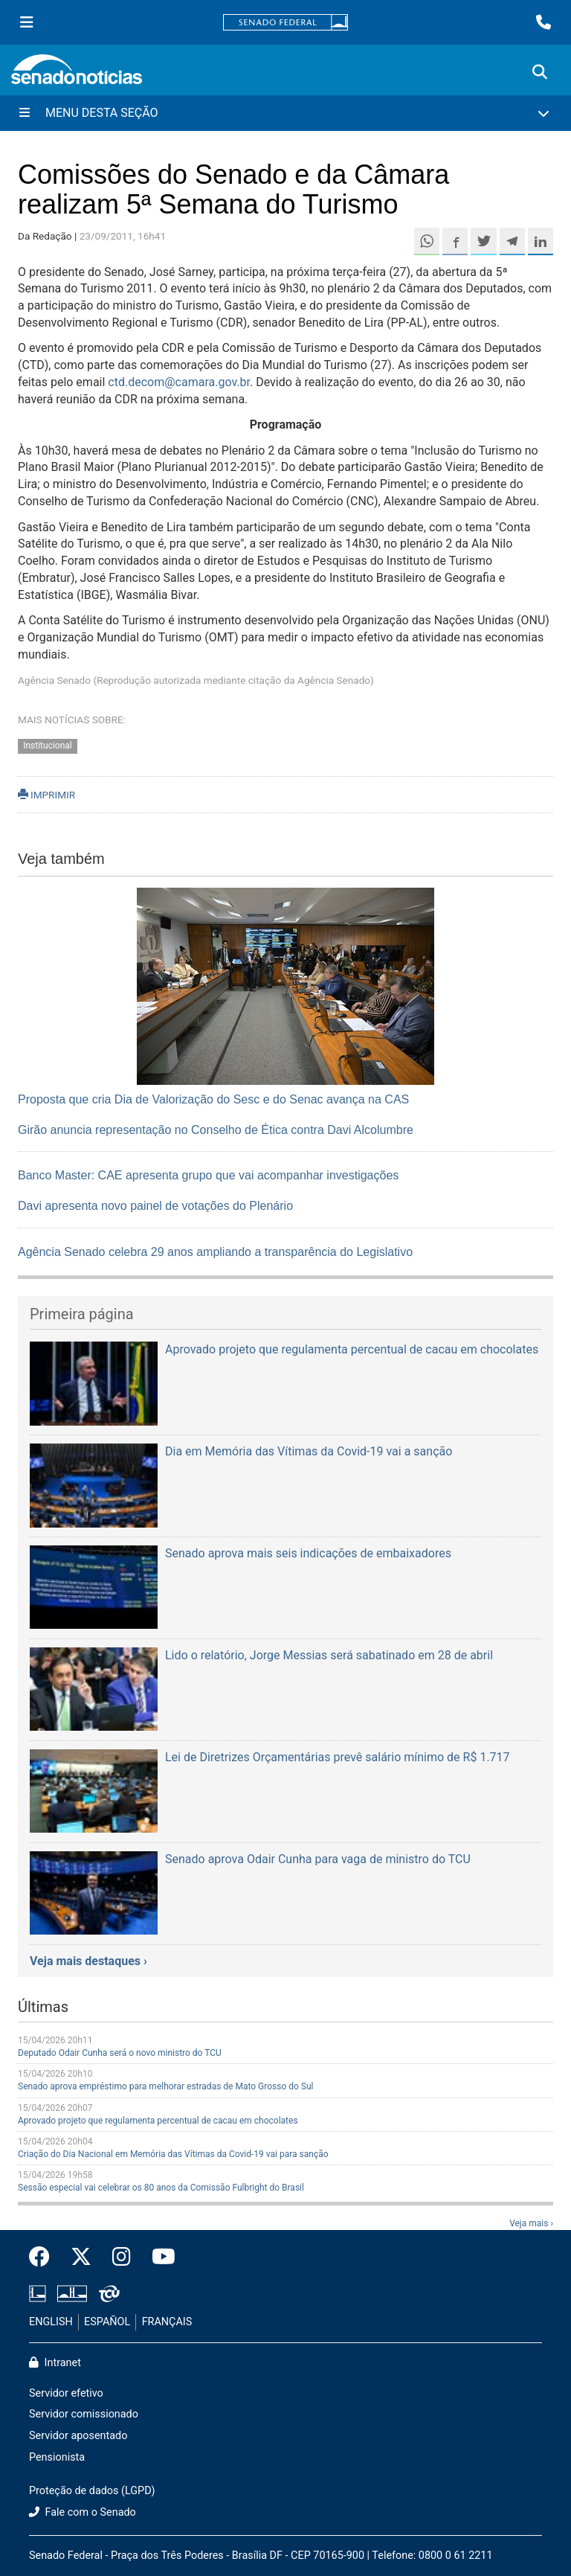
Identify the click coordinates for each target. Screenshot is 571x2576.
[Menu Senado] (26, 22)
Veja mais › (531, 2223)
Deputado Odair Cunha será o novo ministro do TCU (120, 2053)
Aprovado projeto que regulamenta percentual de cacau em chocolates (158, 2120)
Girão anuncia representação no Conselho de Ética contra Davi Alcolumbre (215, 1130)
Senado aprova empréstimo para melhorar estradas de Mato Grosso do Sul (165, 2086)
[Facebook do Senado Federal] (44, 2257)
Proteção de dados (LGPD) (92, 2490)
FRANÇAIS (167, 2322)
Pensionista (57, 2457)
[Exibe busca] (540, 72)
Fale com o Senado (82, 2512)
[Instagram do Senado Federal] (121, 2257)
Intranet (55, 2362)
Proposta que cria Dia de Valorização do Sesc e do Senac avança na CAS (213, 1099)
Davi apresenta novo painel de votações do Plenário (155, 1205)
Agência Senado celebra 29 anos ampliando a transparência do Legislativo (215, 1252)
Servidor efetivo (66, 2393)
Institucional (47, 745)
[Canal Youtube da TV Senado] (158, 2257)
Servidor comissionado (83, 2414)
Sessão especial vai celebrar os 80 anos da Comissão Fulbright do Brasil (161, 2187)
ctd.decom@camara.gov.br (179, 382)
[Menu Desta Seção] (285, 113)
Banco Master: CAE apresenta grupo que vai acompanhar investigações (208, 1175)
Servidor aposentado (78, 2435)
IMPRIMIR (46, 795)
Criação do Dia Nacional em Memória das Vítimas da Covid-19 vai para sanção (173, 2154)
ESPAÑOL (107, 2322)
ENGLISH (51, 2322)
